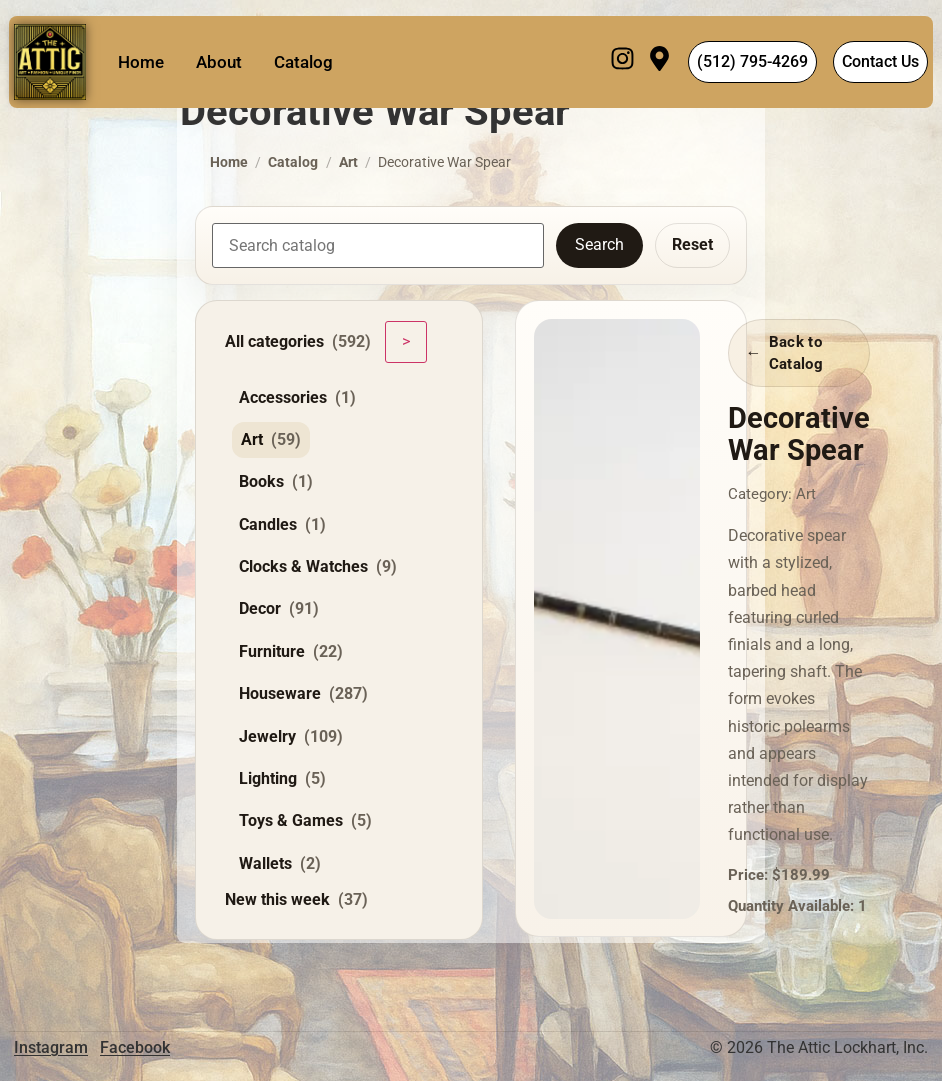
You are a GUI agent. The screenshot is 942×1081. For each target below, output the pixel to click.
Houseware (303, 694)
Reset (692, 244)
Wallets (280, 864)
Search (599, 244)
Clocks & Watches (318, 567)
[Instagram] (622, 62)
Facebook (135, 1047)
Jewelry (291, 737)
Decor (279, 609)
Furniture (291, 652)
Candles (282, 525)
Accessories (297, 398)
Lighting (282, 779)
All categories (298, 342)
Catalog (303, 62)
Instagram (51, 1047)
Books (276, 482)
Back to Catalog (796, 353)
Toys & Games (305, 821)
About (219, 62)
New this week (296, 900)
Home (141, 62)
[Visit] (659, 62)
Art (348, 162)
